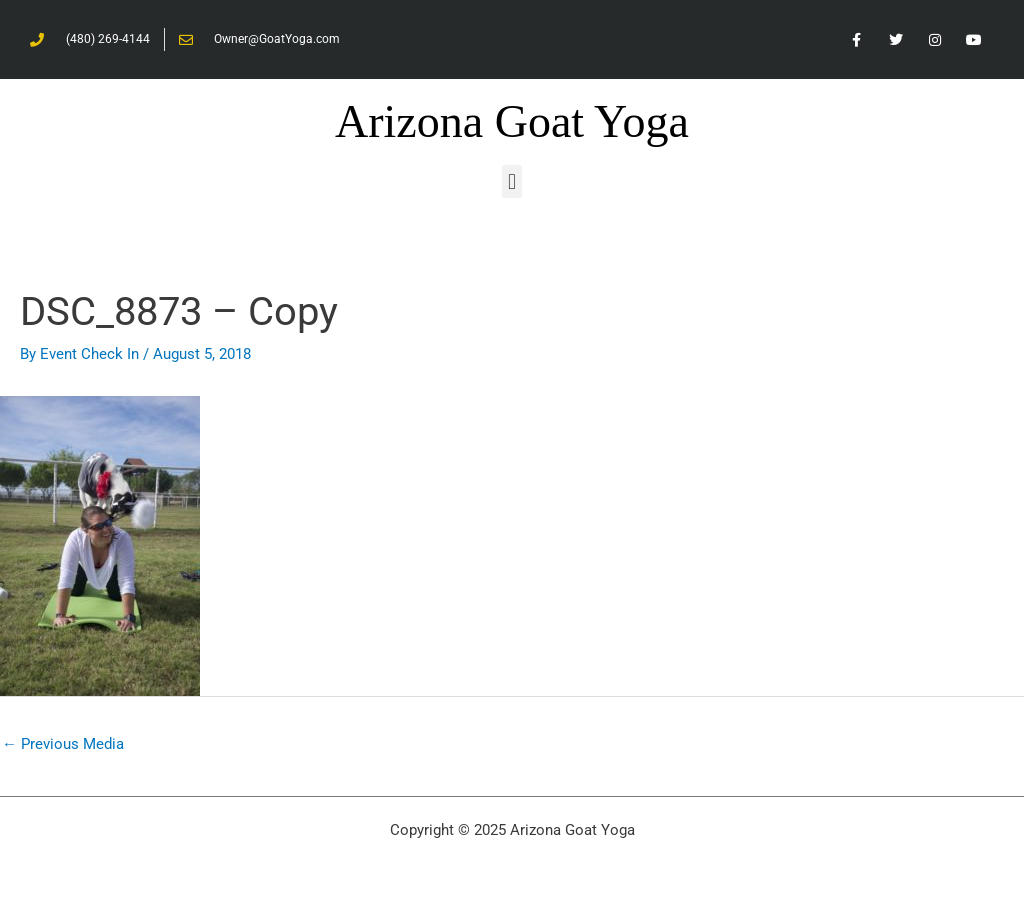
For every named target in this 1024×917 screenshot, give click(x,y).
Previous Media (63, 744)
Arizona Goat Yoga (512, 121)
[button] (511, 181)
